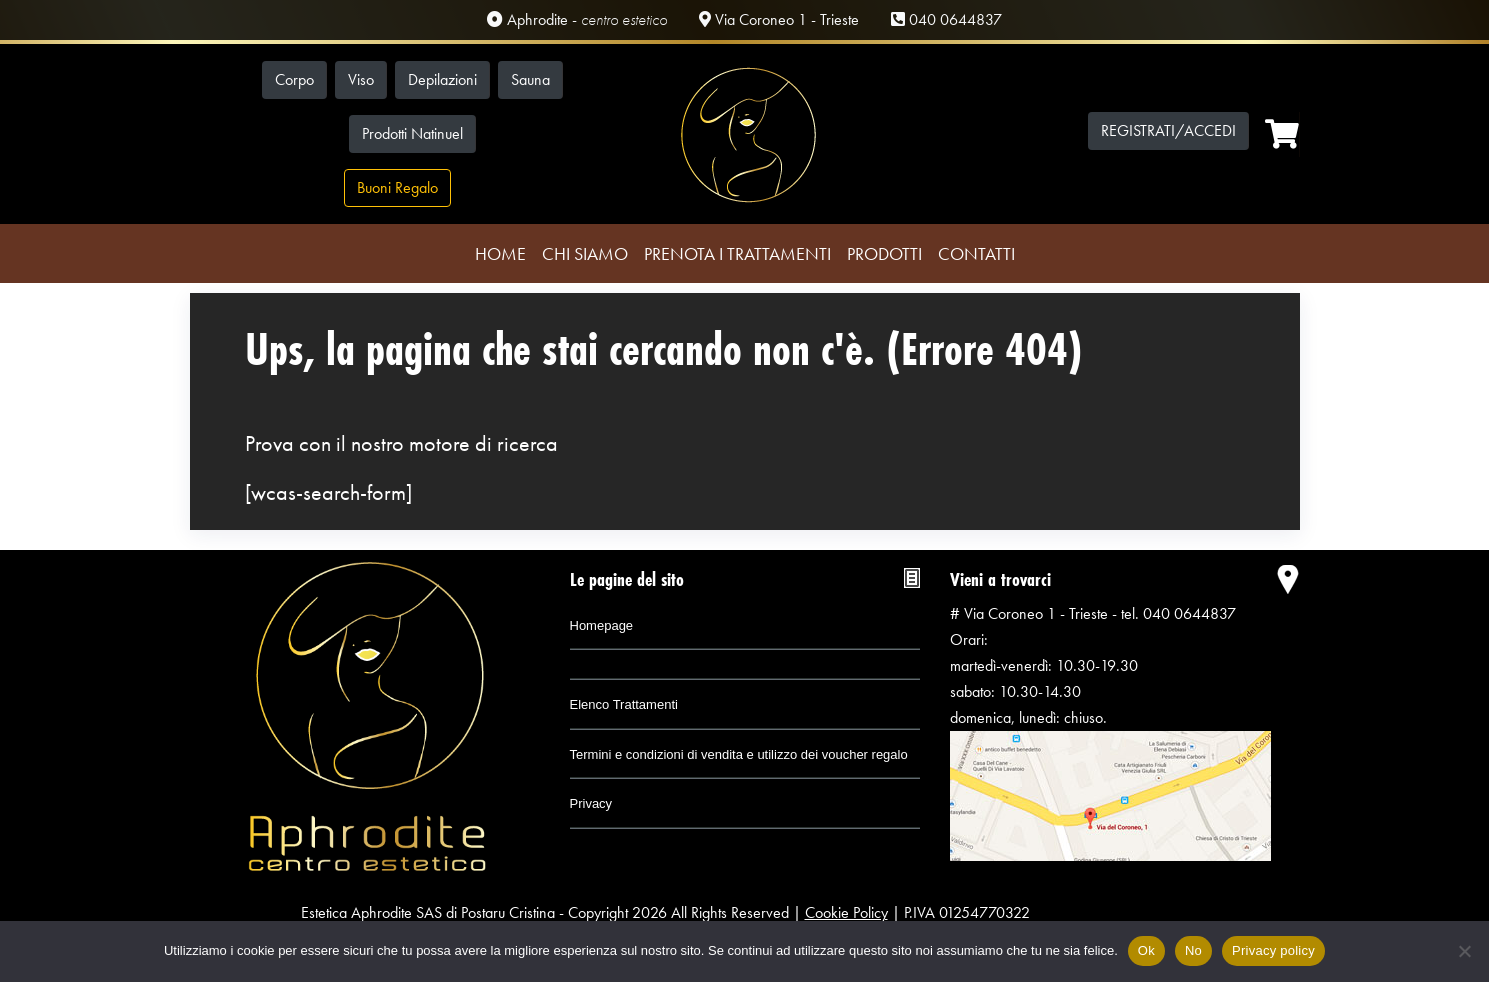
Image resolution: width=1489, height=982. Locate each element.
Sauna (530, 79)
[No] (1464, 951)
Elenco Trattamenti (624, 704)
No (1193, 950)
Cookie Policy (846, 912)
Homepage (602, 625)
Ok (1146, 950)
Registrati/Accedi (1168, 130)
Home (500, 253)
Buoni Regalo (397, 187)
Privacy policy (1273, 950)
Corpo (294, 79)
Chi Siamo (585, 253)
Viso (361, 79)
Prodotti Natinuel (412, 133)
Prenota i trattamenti (737, 253)
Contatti (976, 253)
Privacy (591, 803)
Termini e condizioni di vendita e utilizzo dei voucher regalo (739, 754)
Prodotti (884, 253)
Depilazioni (442, 79)
